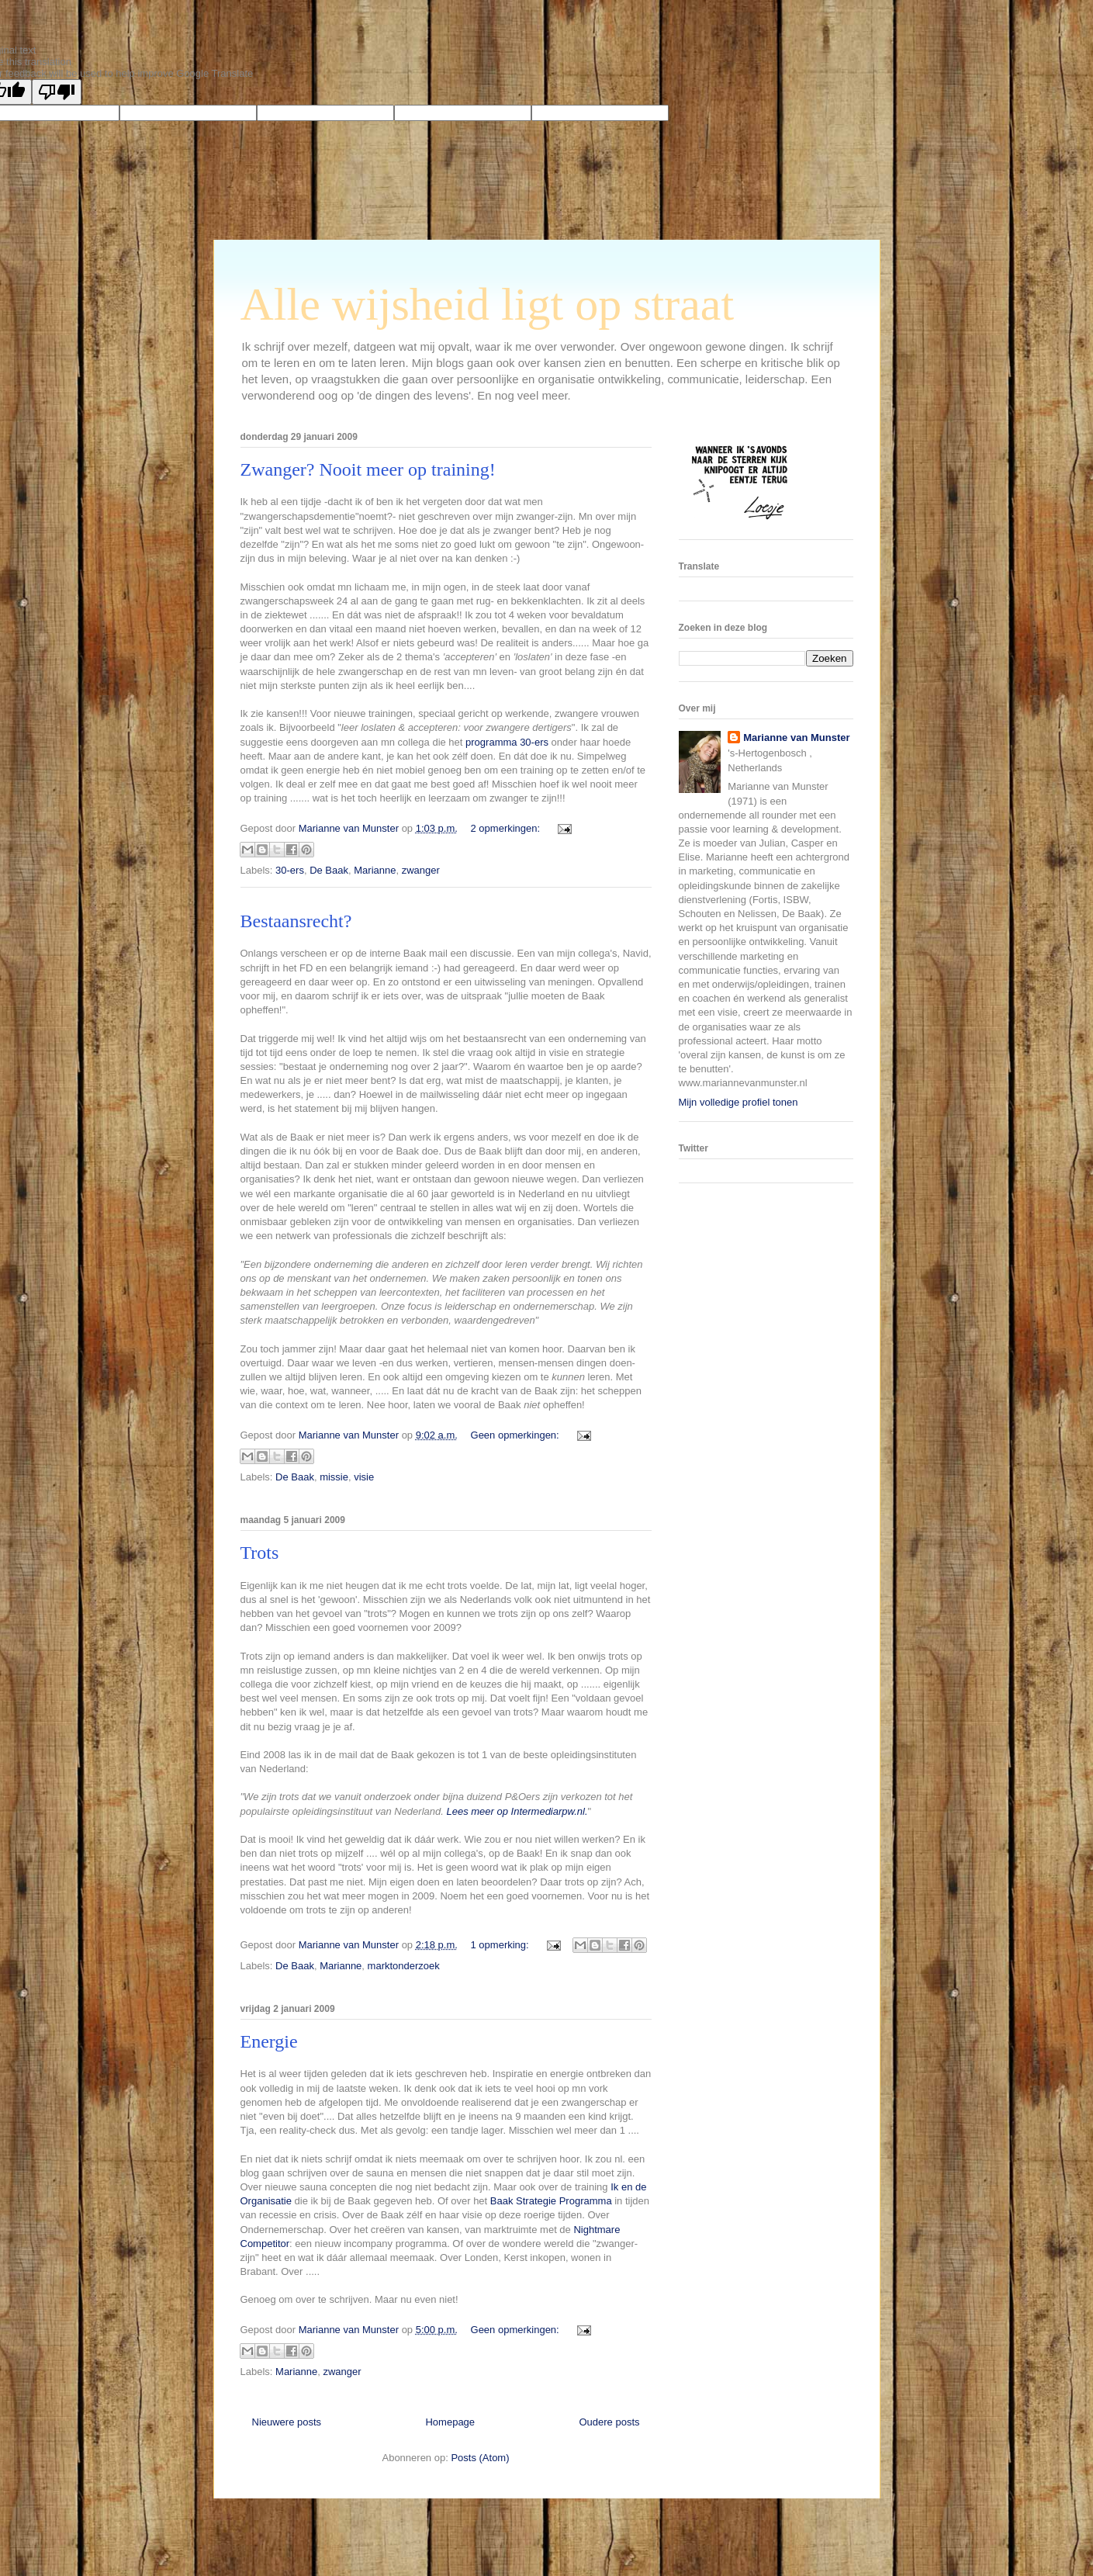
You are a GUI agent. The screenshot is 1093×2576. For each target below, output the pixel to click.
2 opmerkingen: (507, 828)
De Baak (329, 870)
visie (364, 1477)
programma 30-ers (508, 742)
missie (334, 1477)
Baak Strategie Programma (551, 2201)
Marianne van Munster (796, 737)
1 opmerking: (501, 1945)
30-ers (289, 870)
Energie (269, 2041)
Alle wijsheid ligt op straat (487, 304)
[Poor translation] (56, 92)
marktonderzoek (404, 1966)
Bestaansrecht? (296, 921)
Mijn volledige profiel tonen (738, 1102)
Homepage (450, 2422)
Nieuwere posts (287, 2422)
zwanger (421, 870)
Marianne (375, 870)
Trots (259, 1552)
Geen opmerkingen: (516, 1435)
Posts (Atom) (480, 2457)
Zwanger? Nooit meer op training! (368, 469)
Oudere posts (609, 2422)
